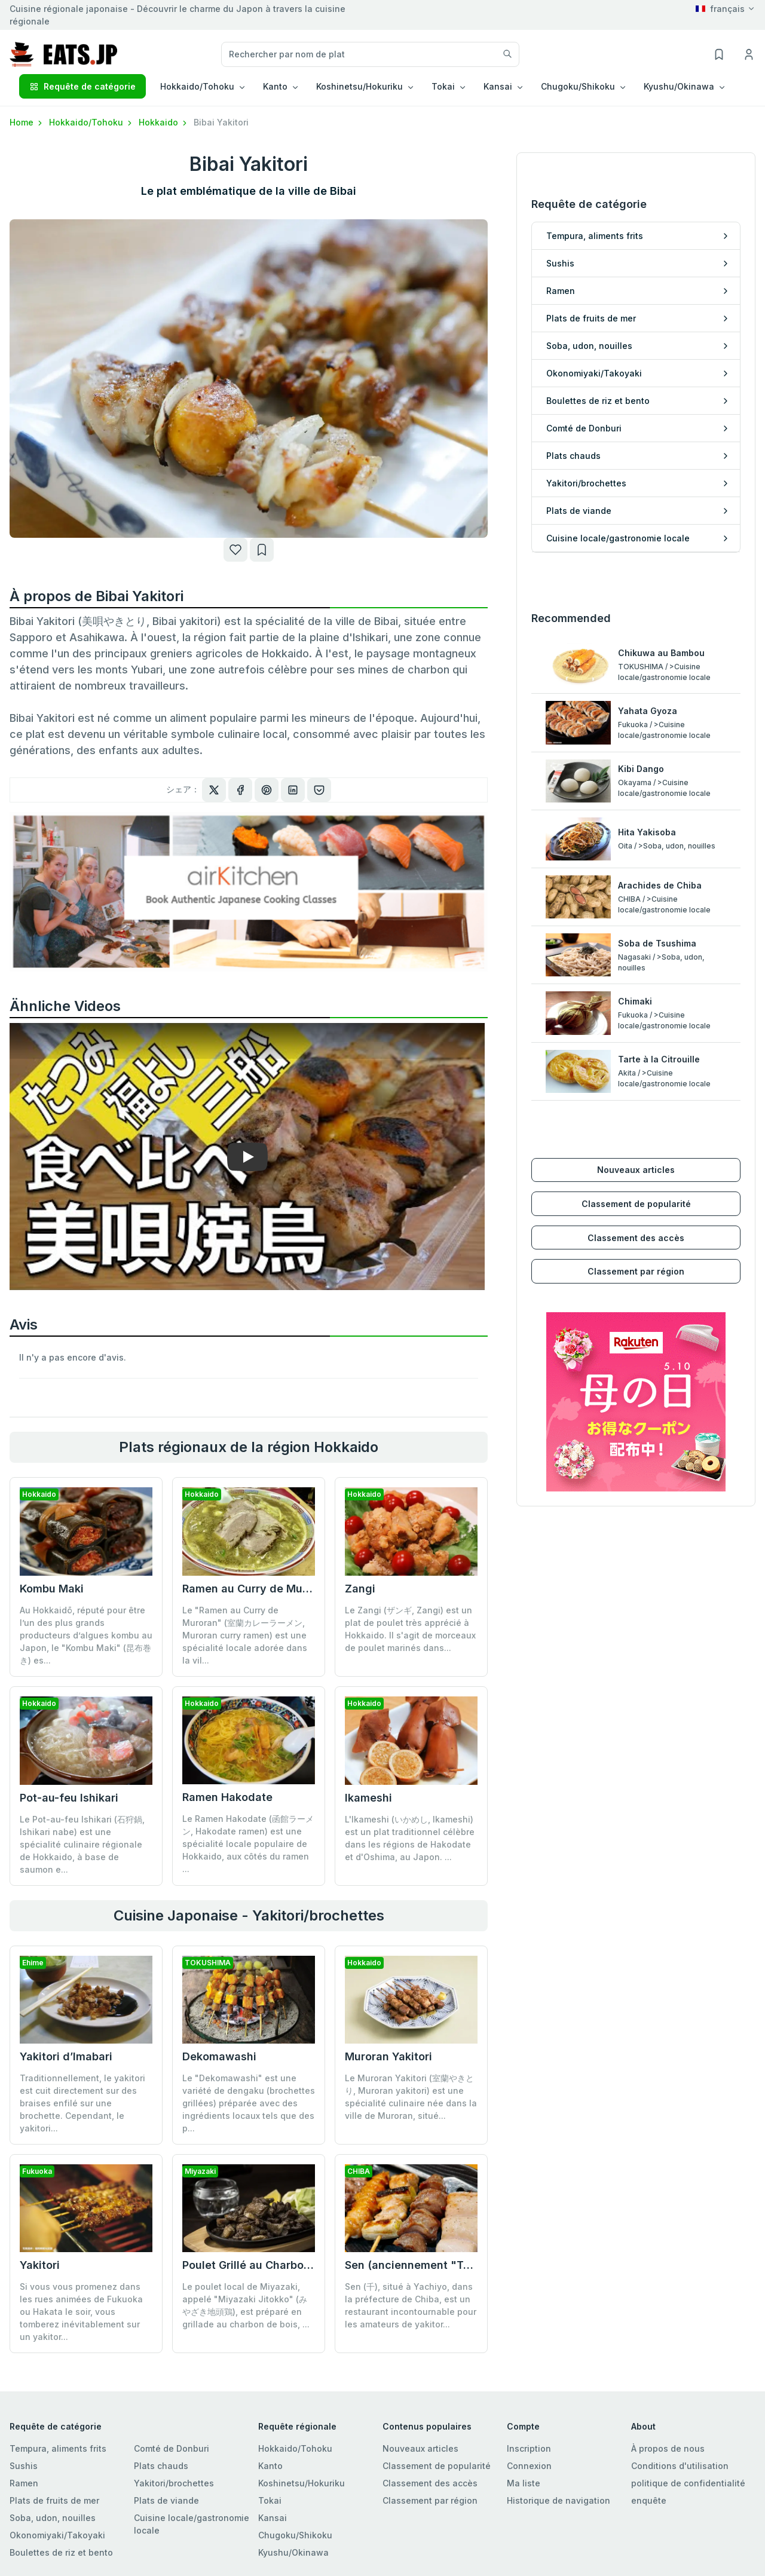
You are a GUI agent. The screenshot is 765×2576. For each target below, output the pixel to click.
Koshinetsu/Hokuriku (301, 2483)
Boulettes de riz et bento (61, 2552)
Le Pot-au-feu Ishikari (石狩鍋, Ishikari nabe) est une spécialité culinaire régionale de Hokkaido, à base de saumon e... (82, 1844)
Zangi (360, 1588)
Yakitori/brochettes (174, 2483)
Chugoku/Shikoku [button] (578, 86)
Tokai (269, 2500)
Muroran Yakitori (388, 2056)
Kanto (270, 2466)
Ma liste (523, 2483)
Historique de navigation (558, 2500)
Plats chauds (161, 2466)
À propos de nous (668, 2448)
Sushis (24, 2466)
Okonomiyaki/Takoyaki (57, 2535)
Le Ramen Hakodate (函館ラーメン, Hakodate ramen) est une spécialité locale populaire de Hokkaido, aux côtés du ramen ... (248, 1844)
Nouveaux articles (636, 1106)
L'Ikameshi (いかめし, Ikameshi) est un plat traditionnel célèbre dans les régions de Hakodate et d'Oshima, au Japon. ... (410, 1838)
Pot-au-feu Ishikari (69, 1797)
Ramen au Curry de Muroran (256, 1588)
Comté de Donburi (171, 2448)
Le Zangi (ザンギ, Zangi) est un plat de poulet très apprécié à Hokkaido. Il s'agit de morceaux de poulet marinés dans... (410, 1629)
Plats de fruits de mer (54, 2500)
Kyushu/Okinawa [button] (679, 86)
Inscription (529, 2448)
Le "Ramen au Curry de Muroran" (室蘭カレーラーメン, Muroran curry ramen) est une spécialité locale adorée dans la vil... (244, 1635)
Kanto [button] (275, 86)
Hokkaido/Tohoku (91, 122)
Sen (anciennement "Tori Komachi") (440, 2177)
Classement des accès (635, 1173)
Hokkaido (164, 122)
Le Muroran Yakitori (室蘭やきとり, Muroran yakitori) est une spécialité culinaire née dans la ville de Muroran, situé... (411, 2097)
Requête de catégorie (82, 86)
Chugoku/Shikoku (295, 2535)
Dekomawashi (219, 2056)
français (720, 9)
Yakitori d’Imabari (66, 2056)
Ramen (24, 2483)
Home (27, 122)
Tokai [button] (443, 86)
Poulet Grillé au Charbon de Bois (267, 2177)
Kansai (272, 2518)
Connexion (529, 2466)
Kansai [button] (498, 86)
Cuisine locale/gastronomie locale (191, 2524)
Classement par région (635, 1207)
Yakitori (40, 2265)
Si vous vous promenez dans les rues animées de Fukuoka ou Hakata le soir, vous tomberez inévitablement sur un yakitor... (81, 2311)
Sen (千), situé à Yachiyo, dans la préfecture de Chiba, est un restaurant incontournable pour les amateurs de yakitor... (410, 2217)
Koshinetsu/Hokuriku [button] (359, 86)
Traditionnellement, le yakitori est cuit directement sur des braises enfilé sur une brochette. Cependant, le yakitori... (82, 2103)
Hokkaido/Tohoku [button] (197, 86)
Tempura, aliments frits (58, 2448)
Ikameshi (368, 1797)
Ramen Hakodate (227, 1797)
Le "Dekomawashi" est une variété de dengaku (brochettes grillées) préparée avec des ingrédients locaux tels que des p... (248, 2103)
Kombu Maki (52, 1588)
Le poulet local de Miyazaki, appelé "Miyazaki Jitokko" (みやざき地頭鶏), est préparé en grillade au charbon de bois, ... (246, 2217)
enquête (648, 2500)
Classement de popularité (636, 1140)
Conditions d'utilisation (680, 2466)
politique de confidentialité (688, 2483)
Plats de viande (166, 2500)
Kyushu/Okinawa (293, 2552)
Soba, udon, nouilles (53, 2518)
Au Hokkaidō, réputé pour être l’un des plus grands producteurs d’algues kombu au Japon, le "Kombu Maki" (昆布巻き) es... (86, 1635)
